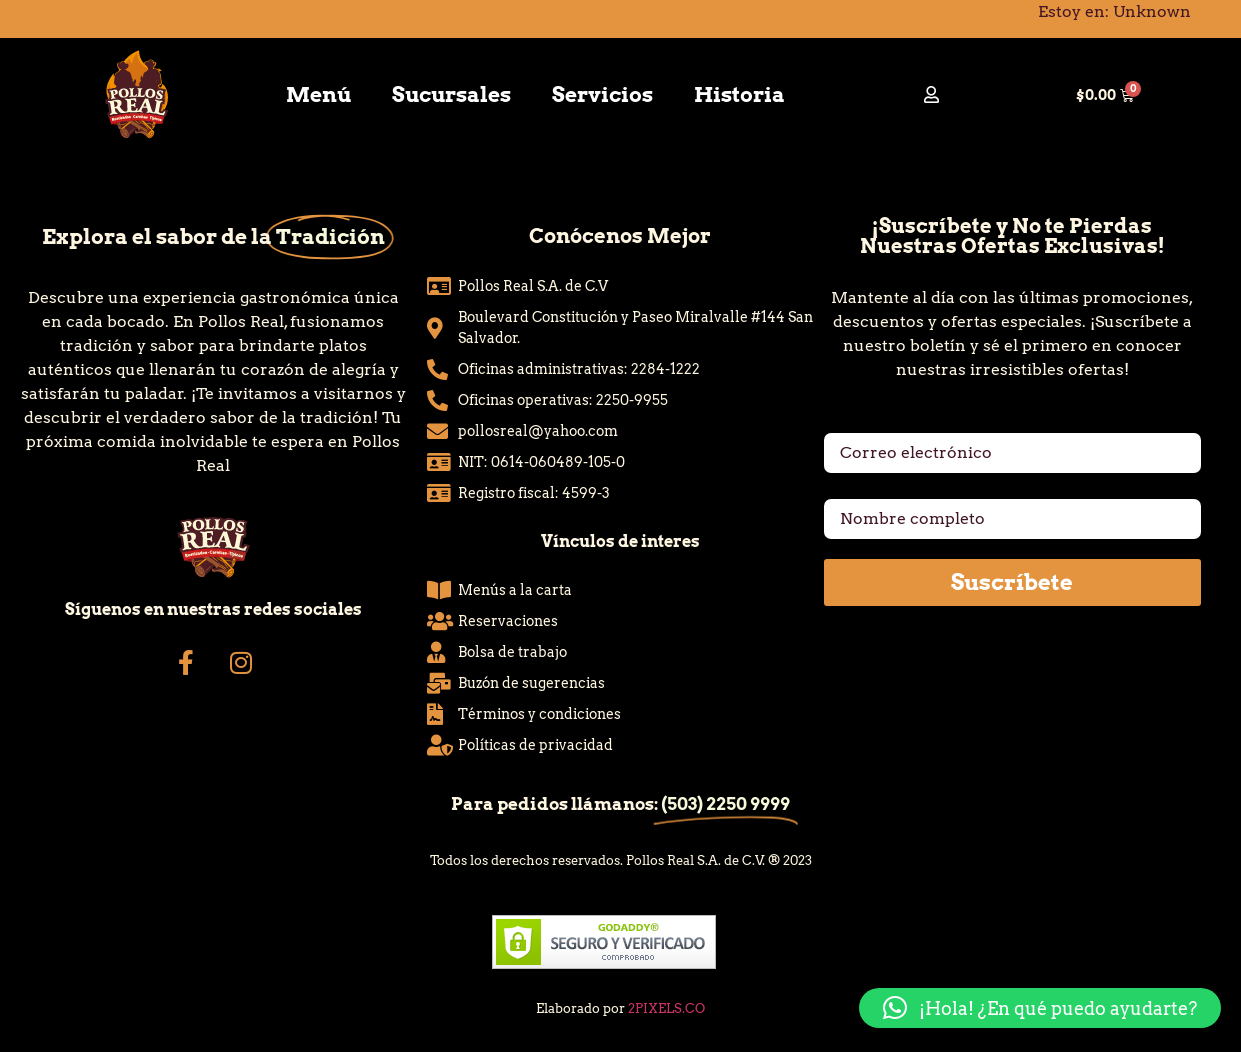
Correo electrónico (900, 425)
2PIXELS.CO (666, 1008)
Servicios (602, 94)
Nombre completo (896, 491)
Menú (318, 94)
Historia (739, 94)
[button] (1040, 1008)
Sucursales (451, 94)
